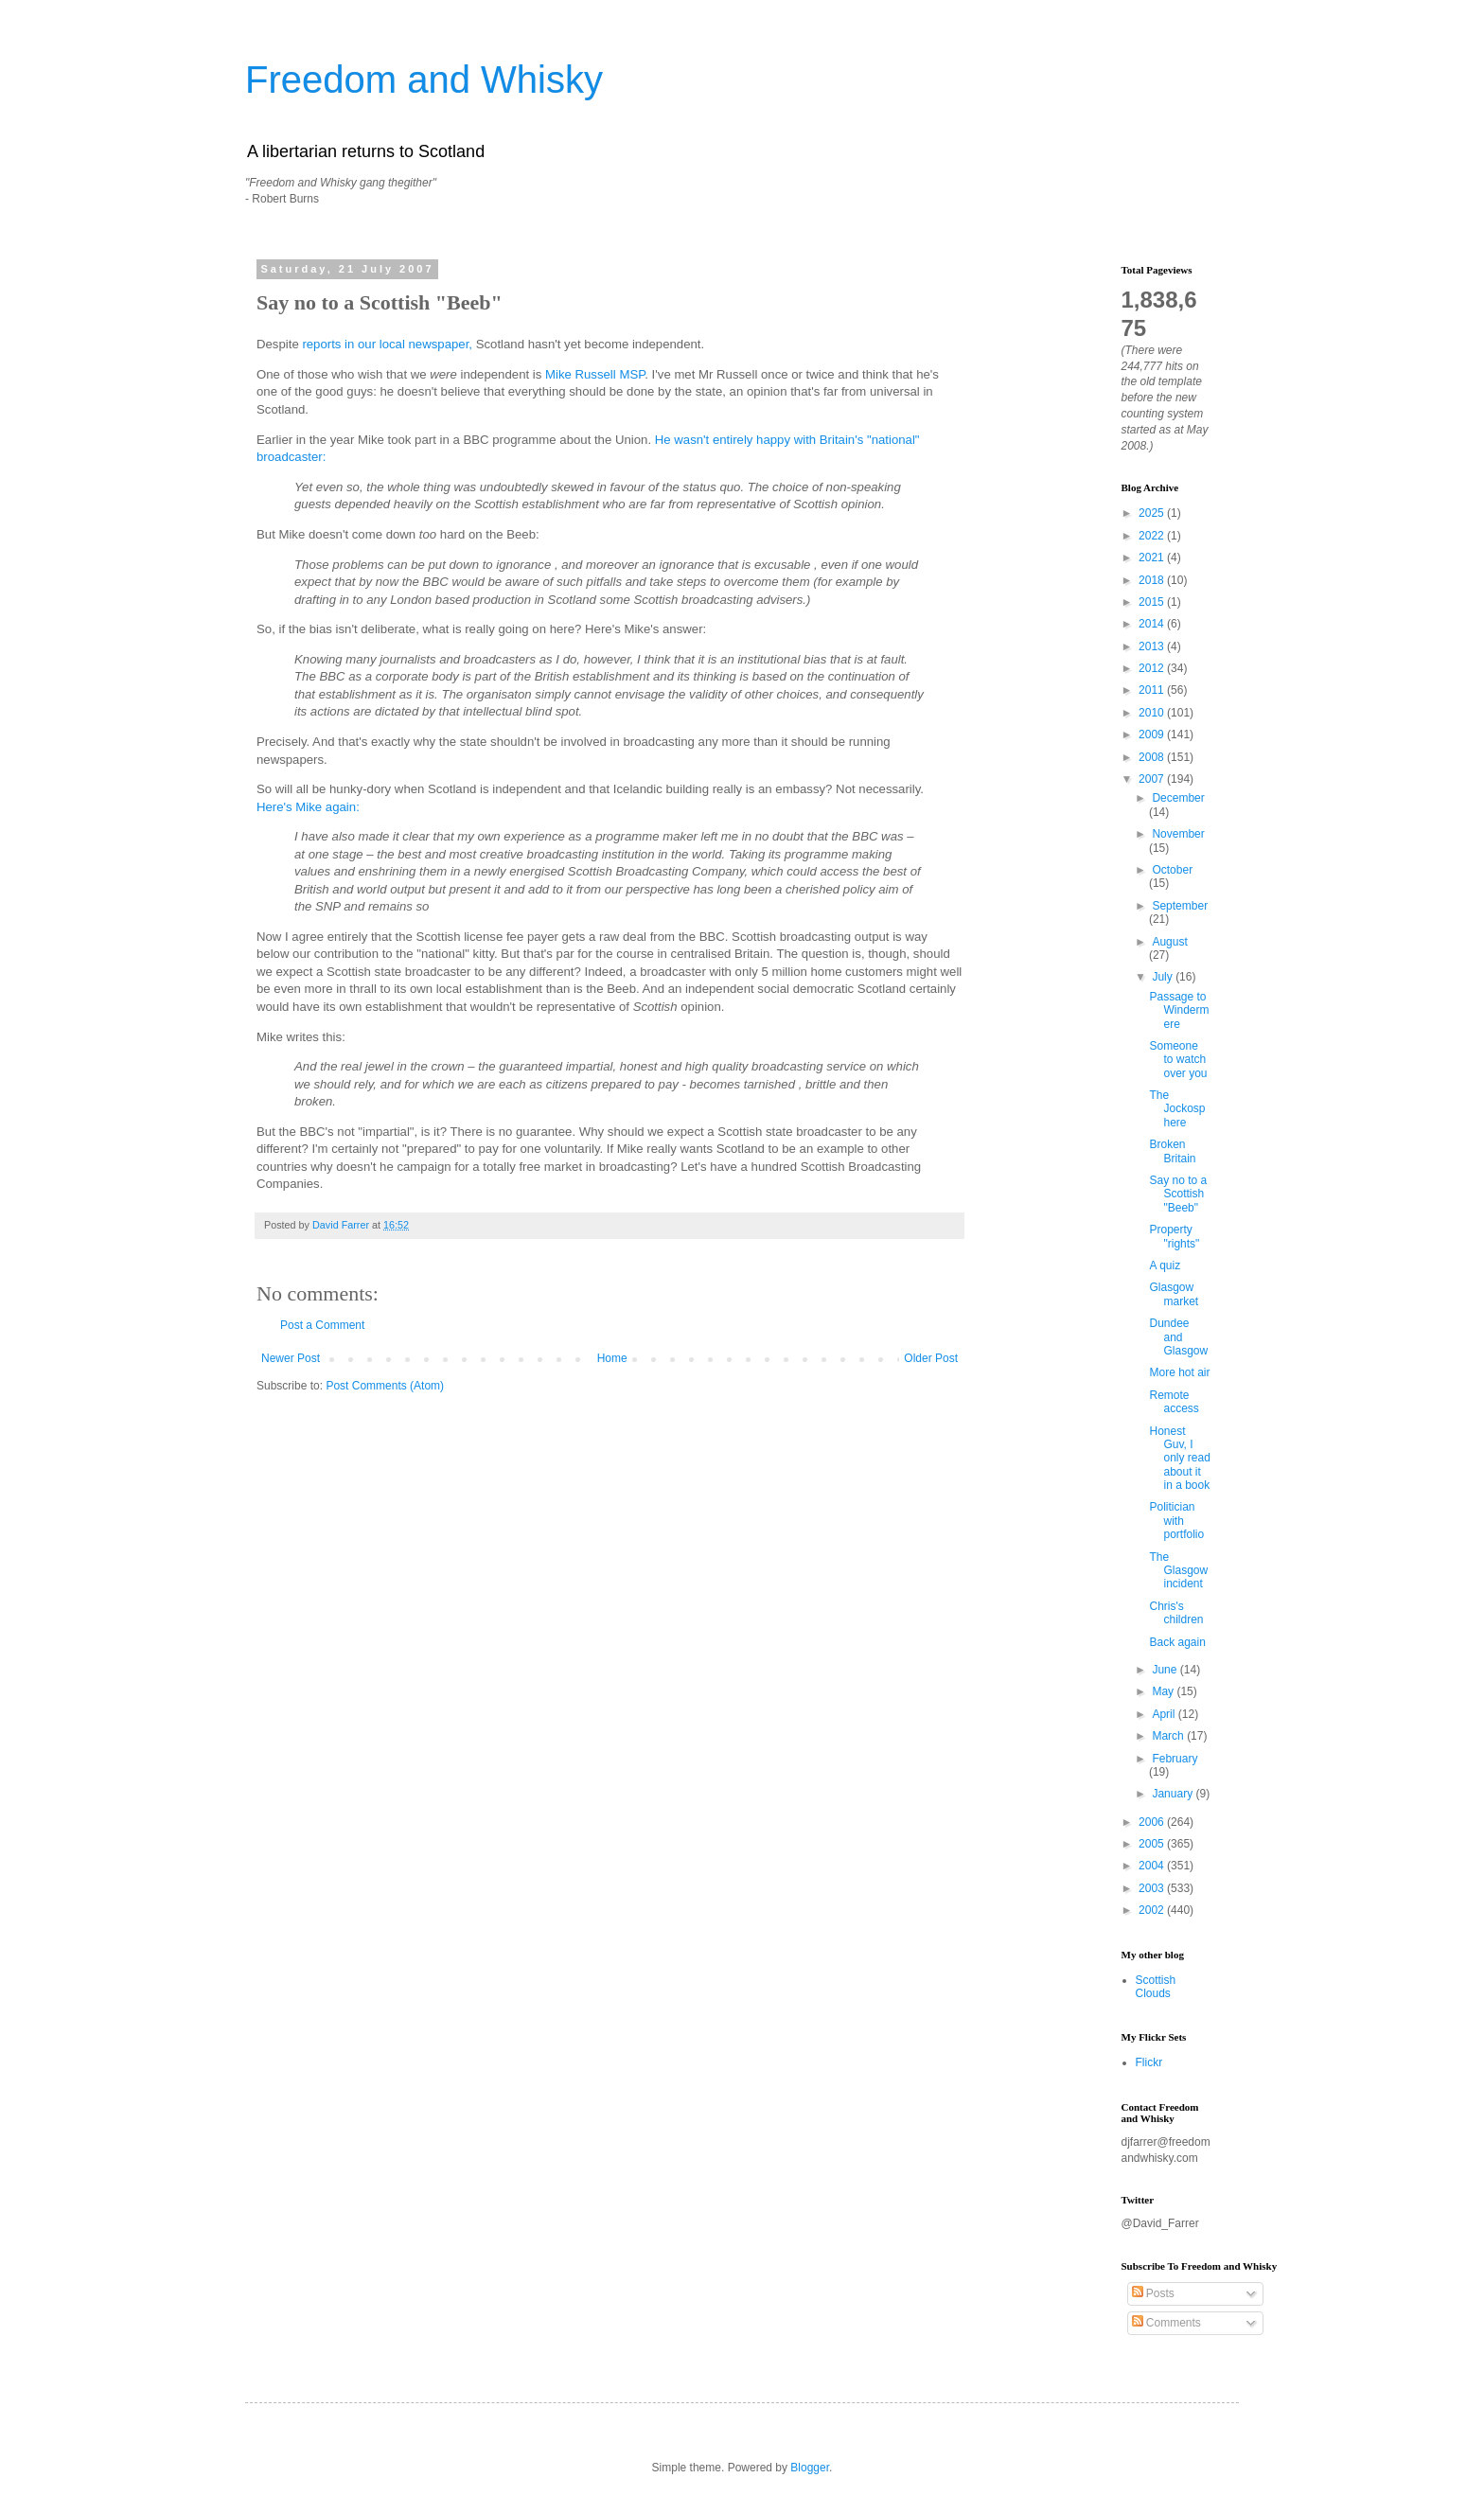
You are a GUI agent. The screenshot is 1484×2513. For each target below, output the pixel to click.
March (1169, 1736)
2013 (1153, 646)
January (1173, 1793)
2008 (1153, 757)
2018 (1153, 580)
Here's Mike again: (308, 807)
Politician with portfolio (1176, 1520)
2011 (1153, 690)
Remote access (1173, 1402)
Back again (1177, 1642)
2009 (1153, 734)
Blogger (809, 2467)
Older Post (931, 1358)
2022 (1153, 535)
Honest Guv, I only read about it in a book (1179, 1459)
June (1165, 1669)
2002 (1153, 1910)
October (1172, 869)
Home (612, 1358)
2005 (1153, 1843)
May (1164, 1691)
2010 (1153, 712)
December (1178, 798)
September (1180, 905)
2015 (1153, 602)
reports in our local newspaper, (387, 344)
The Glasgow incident (1178, 1570)
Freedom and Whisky (424, 79)
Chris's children (1176, 1613)
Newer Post (290, 1358)
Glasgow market (1173, 1294)
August (1169, 941)
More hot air (1179, 1372)
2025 (1153, 513)
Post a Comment (322, 1325)
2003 (1153, 1888)
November (1178, 834)
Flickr (1149, 2062)
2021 (1153, 557)
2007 (1153, 779)
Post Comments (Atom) (385, 1385)
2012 (1153, 668)
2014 (1153, 623)
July (1163, 976)
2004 (1153, 1865)
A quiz (1164, 1265)
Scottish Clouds (1156, 1986)
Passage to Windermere (1179, 1010)
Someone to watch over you (1178, 1059)
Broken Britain (1172, 1151)
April (1164, 1714)
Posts (1153, 2293)
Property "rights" (1174, 1236)
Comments (1166, 2322)
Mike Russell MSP (595, 374)
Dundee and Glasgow (1178, 1337)
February (1174, 1758)
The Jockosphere (1177, 1108)
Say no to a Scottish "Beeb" (1178, 1194)
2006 (1153, 1822)
